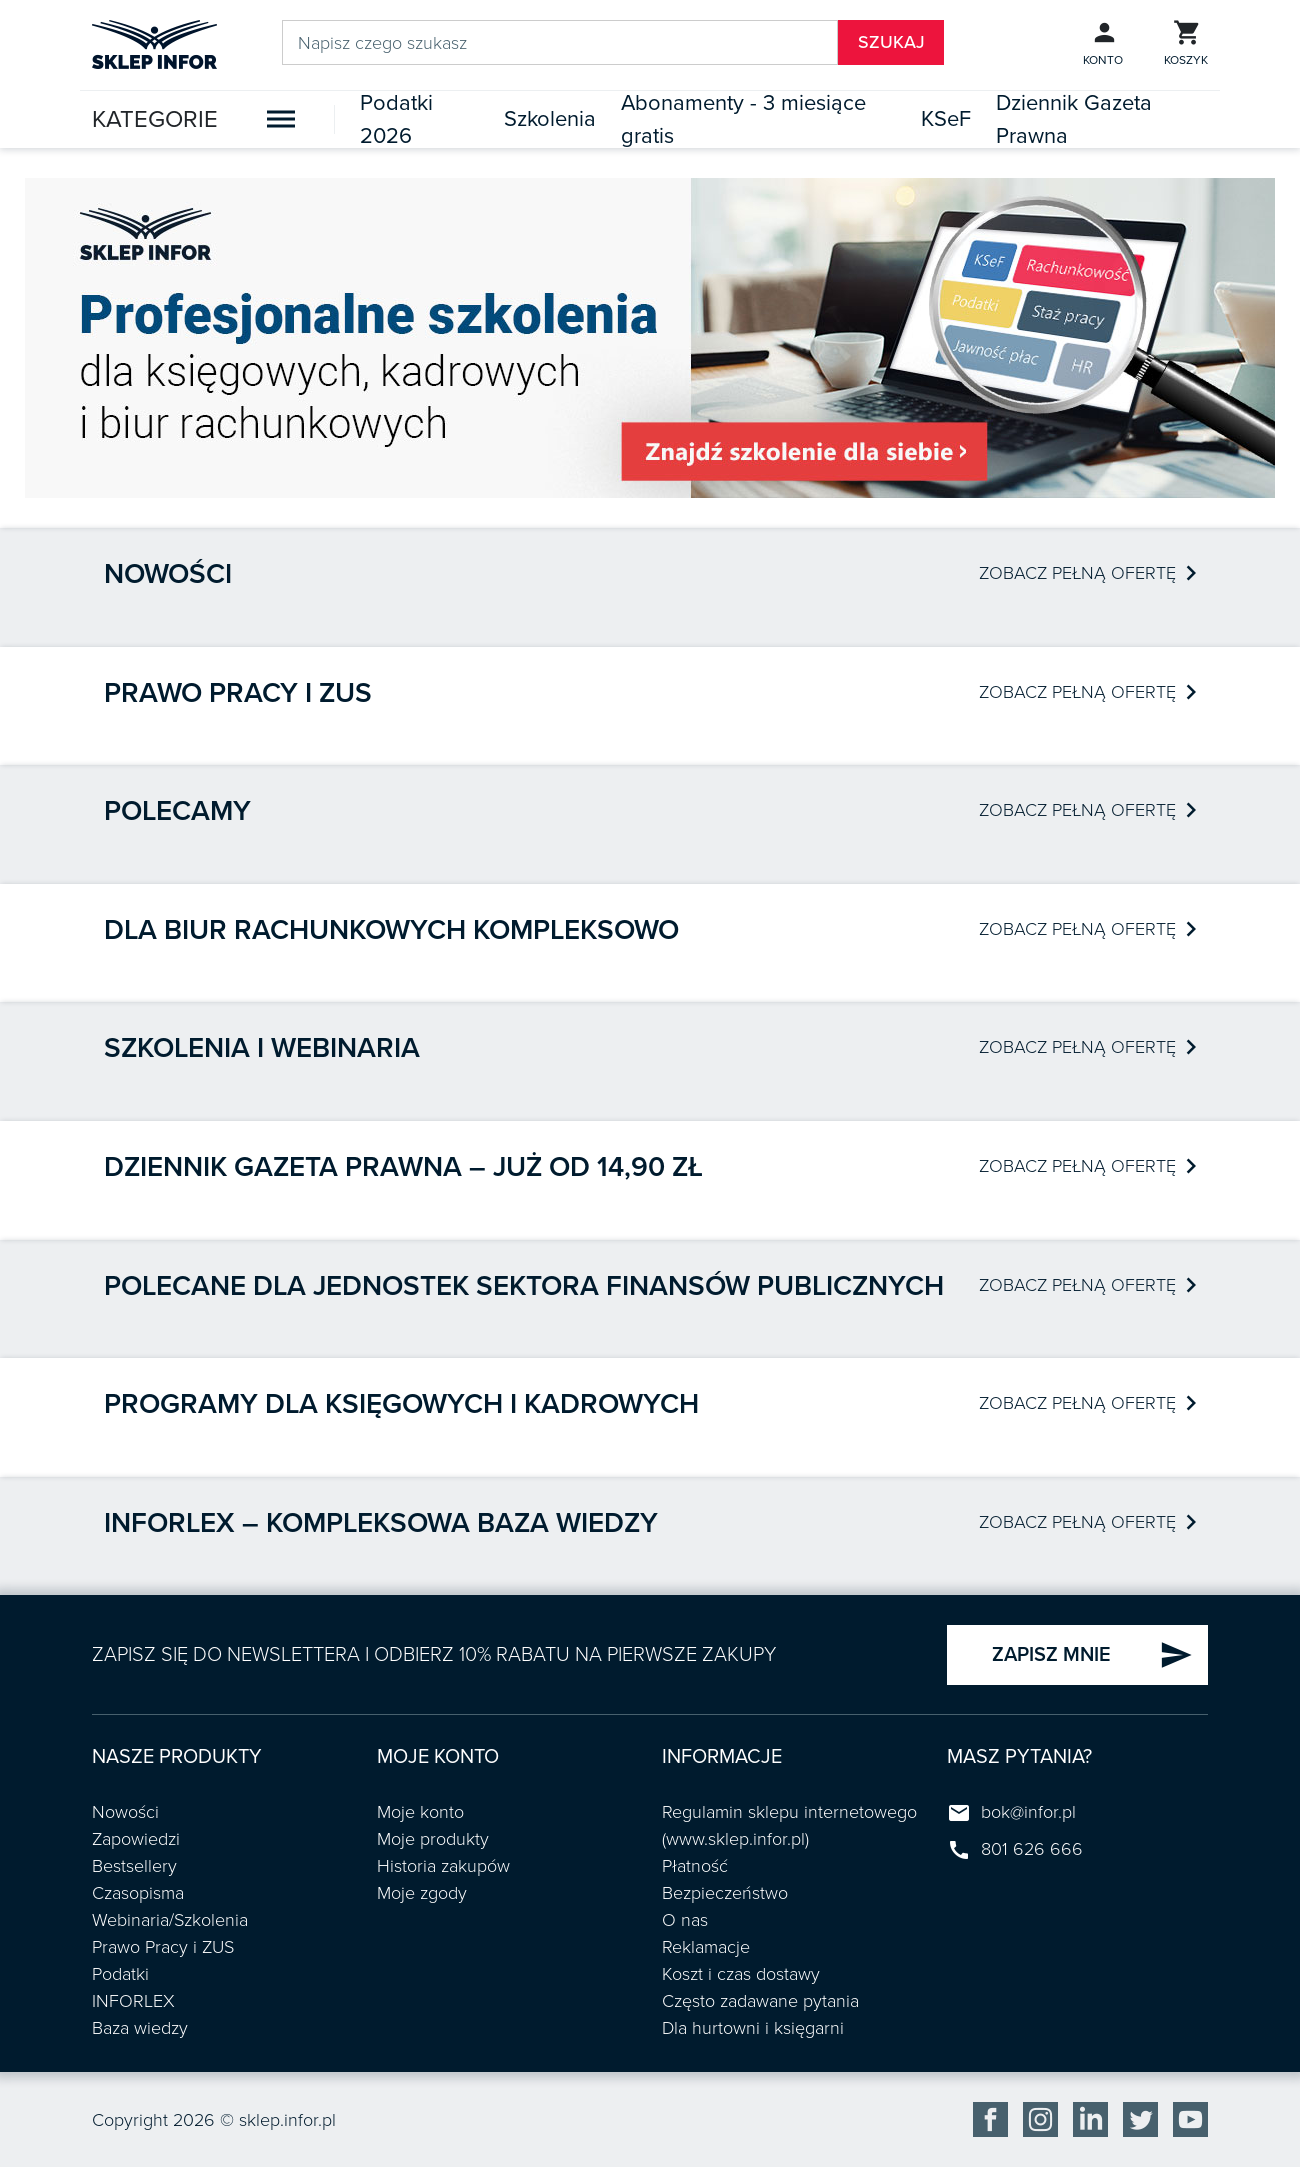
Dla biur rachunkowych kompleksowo (391, 930)
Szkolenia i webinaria (262, 1048)
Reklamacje (706, 1947)
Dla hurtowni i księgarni (753, 2028)
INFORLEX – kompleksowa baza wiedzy (381, 1523)
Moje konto (420, 1812)
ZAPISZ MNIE (1092, 1655)
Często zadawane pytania (760, 2001)
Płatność (695, 1866)
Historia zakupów (443, 1866)
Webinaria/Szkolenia (170, 1920)
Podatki (120, 1974)
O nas (685, 1920)
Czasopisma (138, 1893)
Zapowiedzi (136, 1839)
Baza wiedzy (140, 2028)
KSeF (946, 119)
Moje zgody (422, 1893)
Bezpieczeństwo (725, 1893)
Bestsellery (134, 1866)
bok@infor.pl (1028, 1812)
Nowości (168, 574)
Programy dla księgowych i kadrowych (401, 1404)
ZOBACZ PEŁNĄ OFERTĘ (1087, 573)
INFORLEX (133, 2001)
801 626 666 (1032, 1849)
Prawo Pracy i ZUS (163, 1947)
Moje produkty (433, 1839)
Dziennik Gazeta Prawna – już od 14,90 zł (403, 1167)
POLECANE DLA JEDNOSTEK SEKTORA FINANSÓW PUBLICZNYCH (524, 1286)
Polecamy (177, 811)
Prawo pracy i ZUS (238, 693)
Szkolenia (550, 119)
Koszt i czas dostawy (741, 1974)
